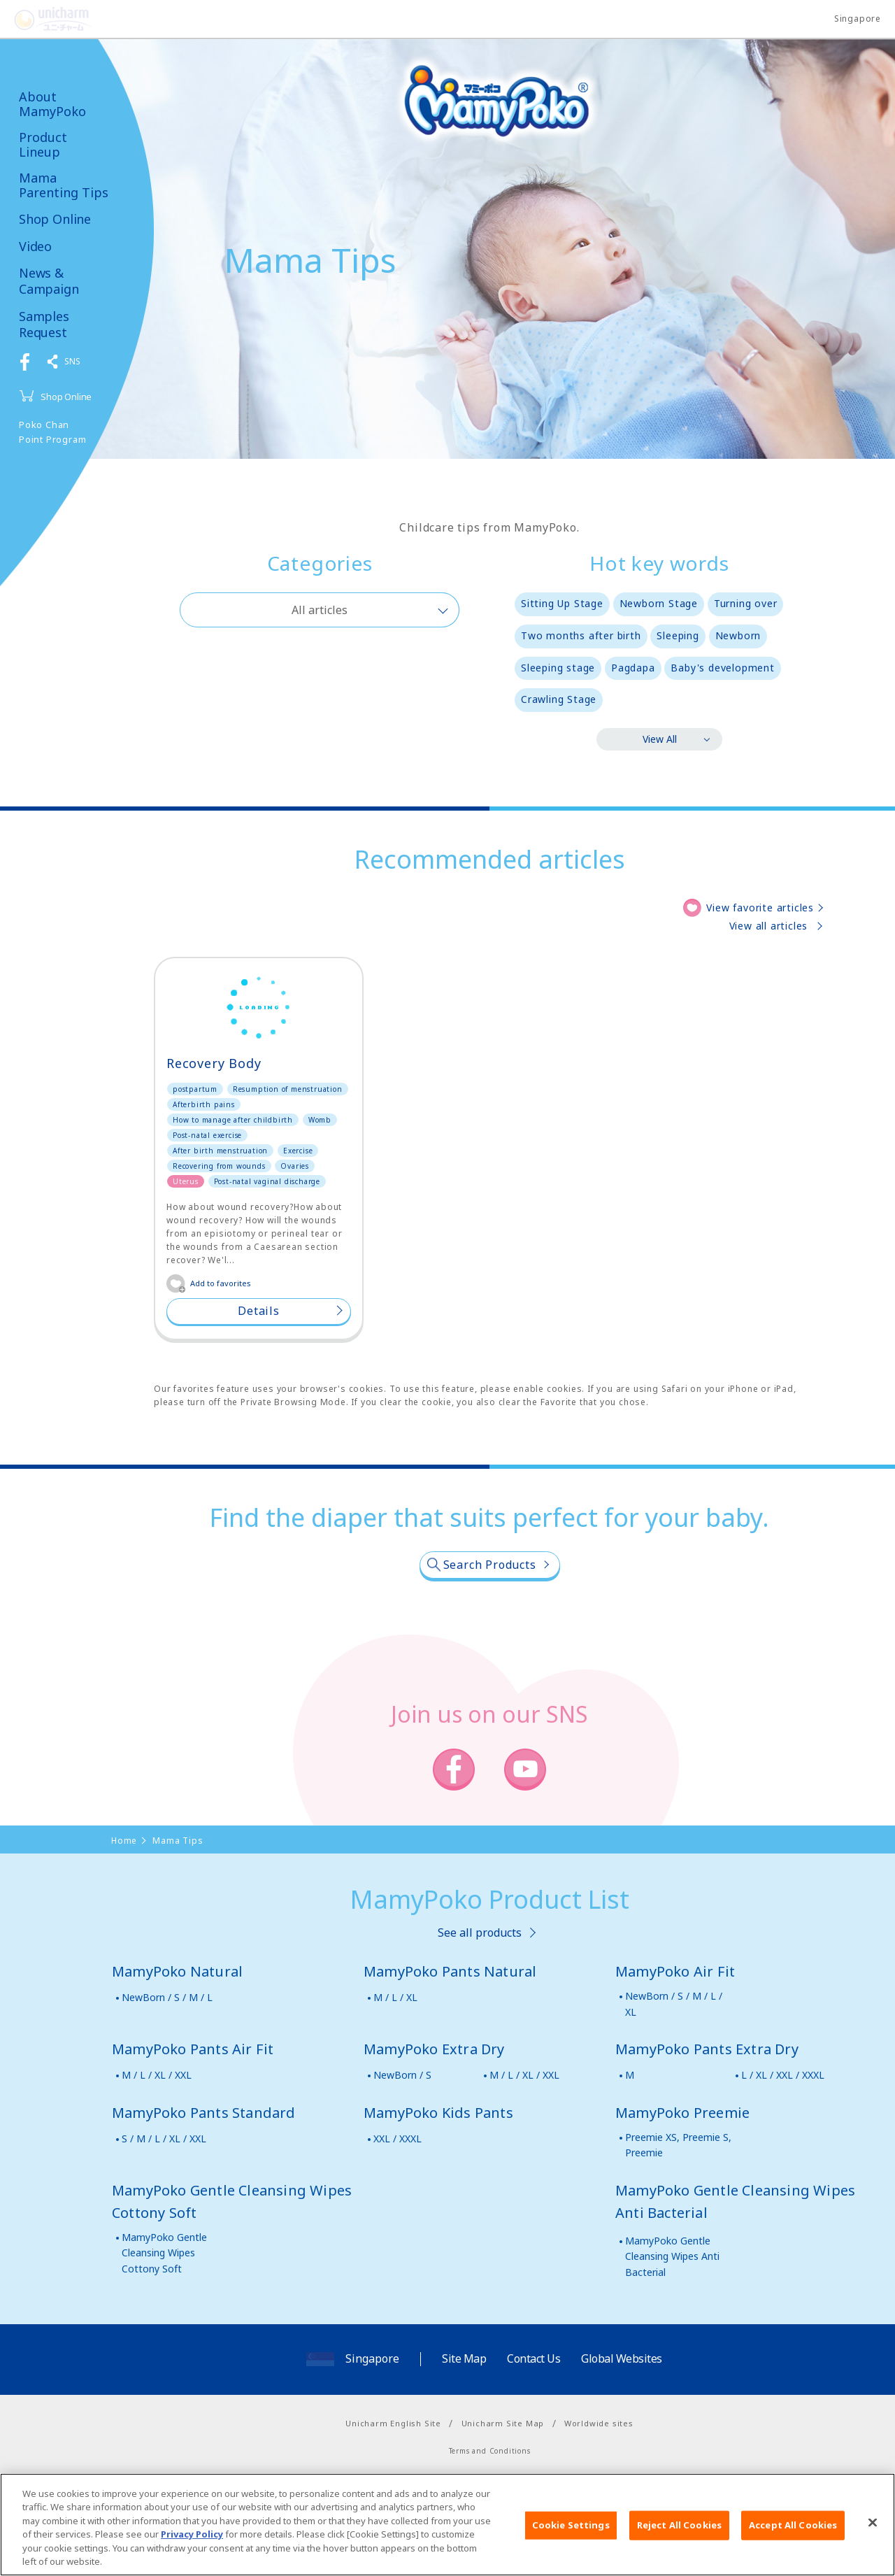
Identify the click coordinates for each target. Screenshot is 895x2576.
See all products (480, 1932)
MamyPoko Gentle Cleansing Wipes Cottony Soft (164, 2252)
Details (259, 1310)
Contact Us (533, 2358)
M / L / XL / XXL (157, 2075)
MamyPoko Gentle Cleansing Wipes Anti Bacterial (672, 2256)
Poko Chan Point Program (52, 432)
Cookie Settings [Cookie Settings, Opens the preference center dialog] (571, 2534)
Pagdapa (633, 667)
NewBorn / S (402, 2075)
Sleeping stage (558, 667)
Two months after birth (581, 635)
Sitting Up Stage (562, 603)
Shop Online (55, 219)
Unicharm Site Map (503, 2423)
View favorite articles (760, 907)
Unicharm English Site (393, 2423)
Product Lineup (43, 144)
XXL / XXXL (397, 2138)
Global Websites (621, 2358)
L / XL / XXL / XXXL (782, 2075)
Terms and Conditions (490, 2451)
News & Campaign (49, 281)
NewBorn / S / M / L (167, 1997)
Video (35, 247)
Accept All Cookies (793, 2534)
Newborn (738, 635)
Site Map (464, 2358)
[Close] (872, 2532)
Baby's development (722, 667)
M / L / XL (395, 1997)
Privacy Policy (192, 2544)
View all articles (768, 925)
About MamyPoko (52, 104)
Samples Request (50, 324)
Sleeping (678, 635)
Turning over (746, 603)
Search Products (489, 1564)
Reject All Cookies (679, 2534)
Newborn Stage (659, 603)
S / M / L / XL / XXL (164, 2138)
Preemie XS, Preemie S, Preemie (678, 2144)
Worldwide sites (598, 2423)
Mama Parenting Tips (63, 185)
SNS (72, 361)
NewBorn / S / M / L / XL (673, 2003)
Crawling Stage (558, 699)
